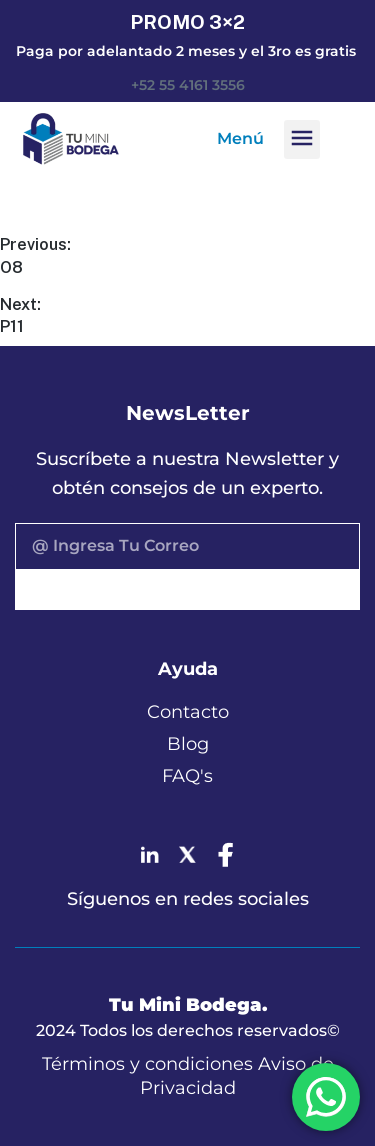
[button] (302, 139)
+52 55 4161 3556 (188, 85)
